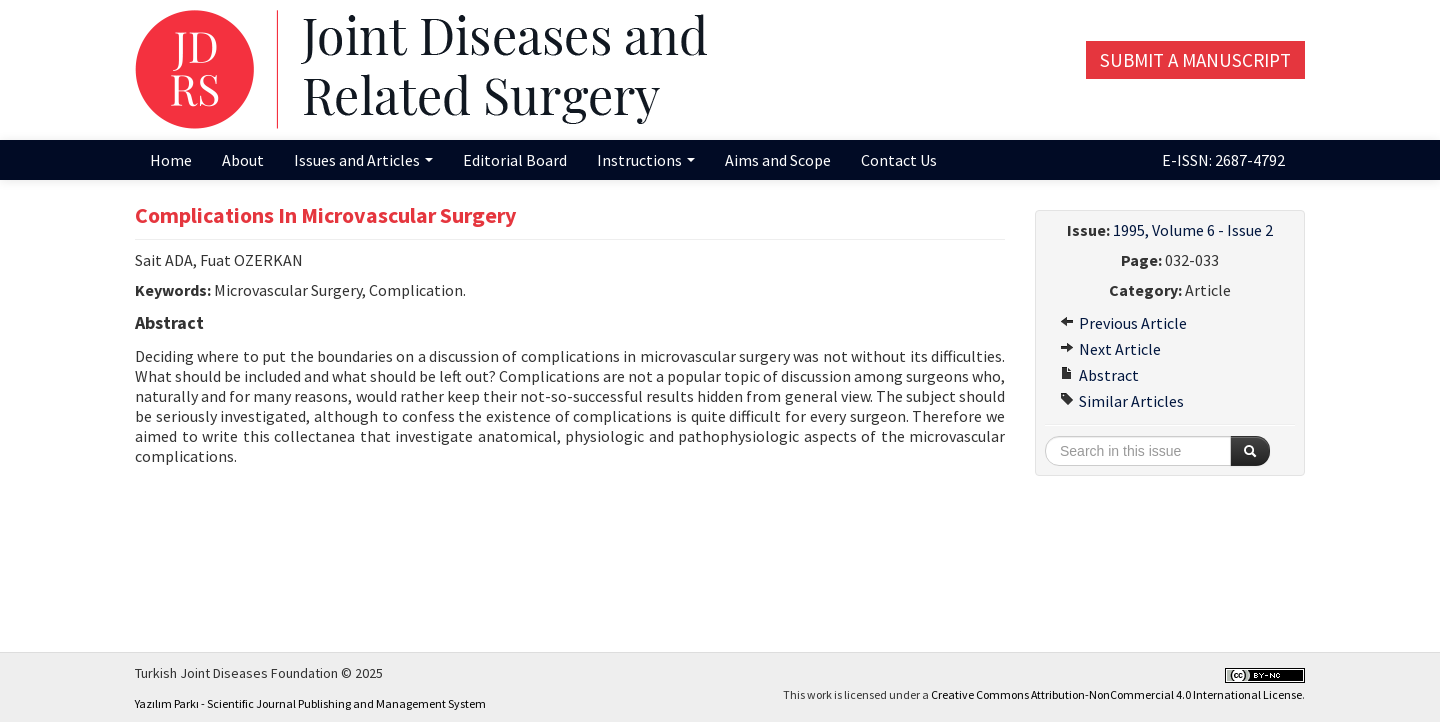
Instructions (646, 160)
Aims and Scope (778, 160)
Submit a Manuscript (1195, 60)
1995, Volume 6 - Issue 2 (1193, 230)
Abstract (1099, 375)
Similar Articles (1122, 401)
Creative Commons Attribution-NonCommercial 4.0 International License (1116, 694)
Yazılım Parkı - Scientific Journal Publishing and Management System (310, 703)
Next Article (1110, 349)
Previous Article (1123, 323)
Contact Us (899, 160)
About (243, 160)
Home (171, 160)
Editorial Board (515, 160)
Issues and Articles (363, 160)
